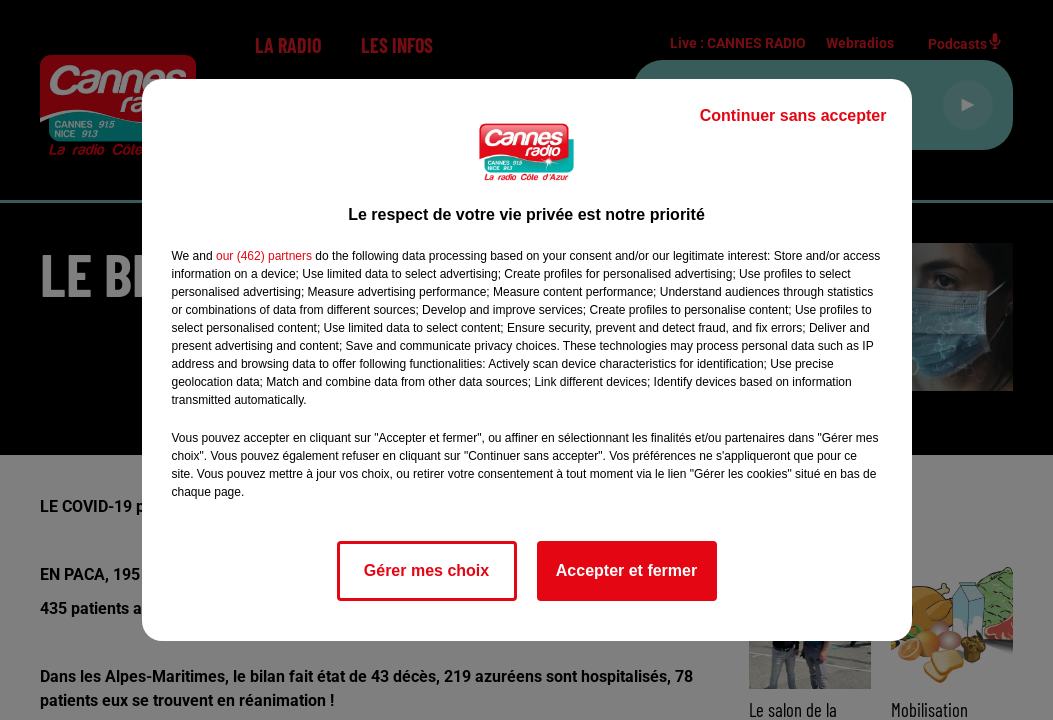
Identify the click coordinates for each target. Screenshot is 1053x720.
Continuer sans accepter (793, 115)
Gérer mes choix (426, 570)
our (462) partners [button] (264, 256)
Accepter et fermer (626, 570)
